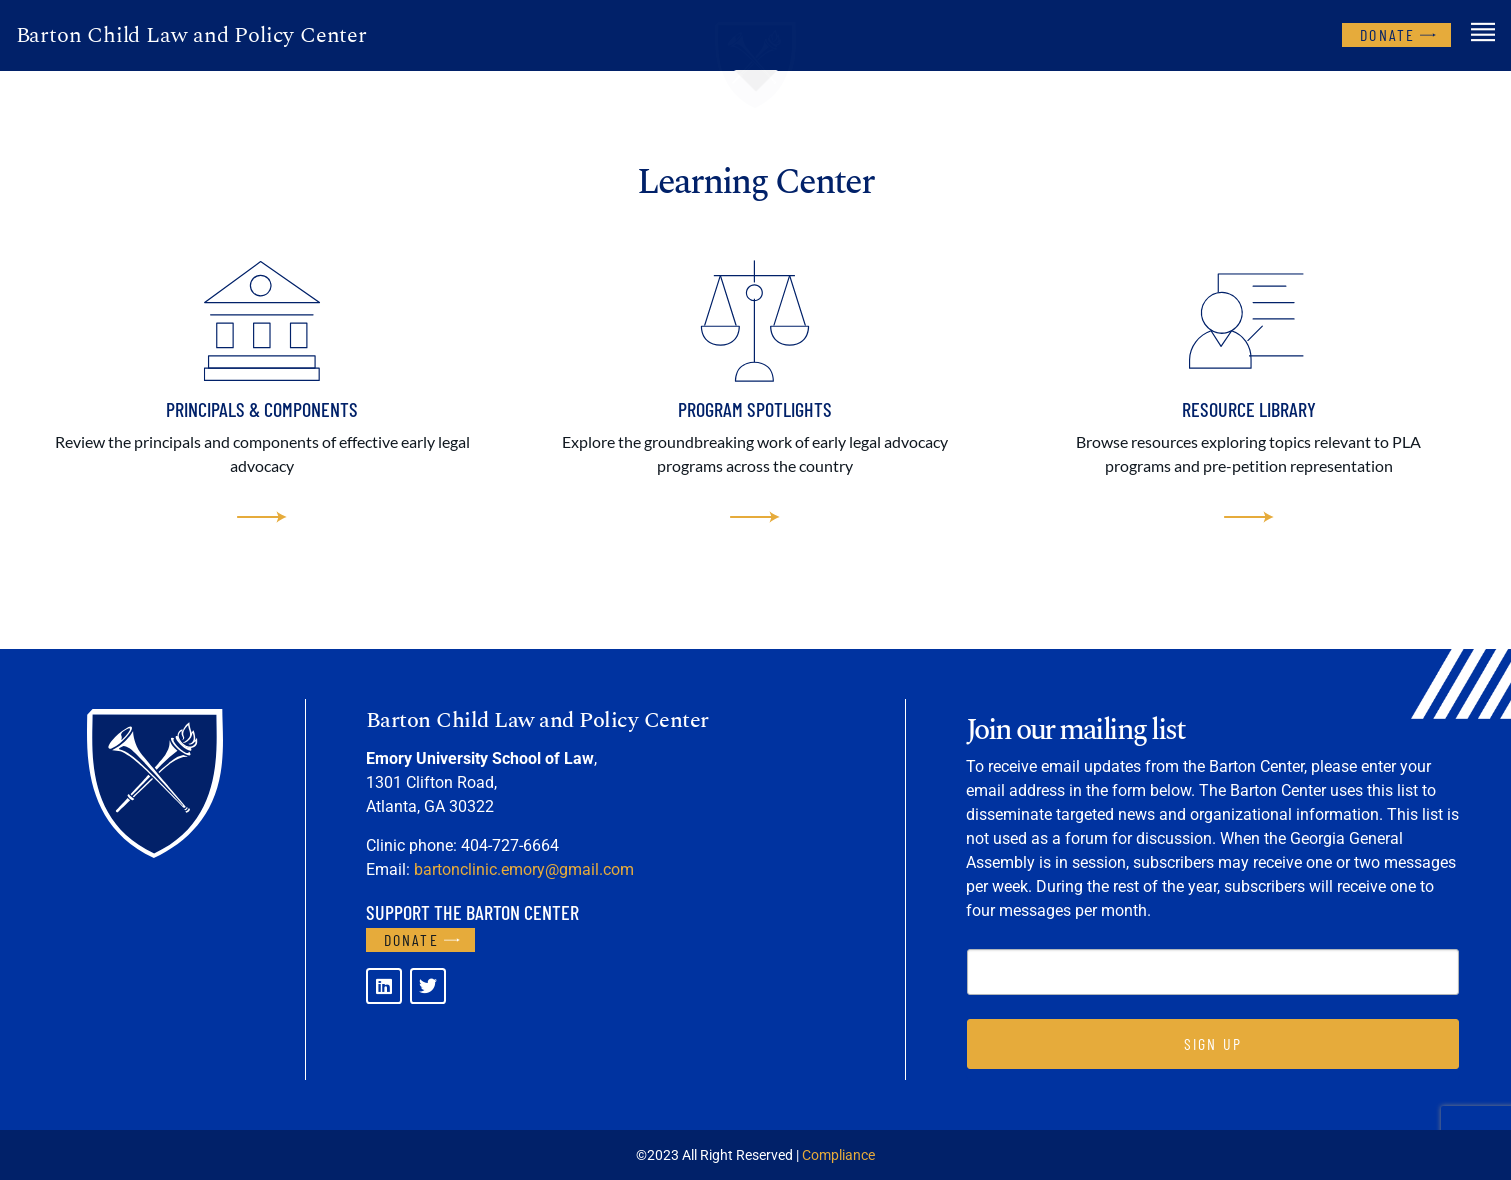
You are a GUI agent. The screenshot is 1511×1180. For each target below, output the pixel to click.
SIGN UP (1213, 1043)
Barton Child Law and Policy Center (191, 35)
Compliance (838, 1155)
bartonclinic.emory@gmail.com (524, 869)
